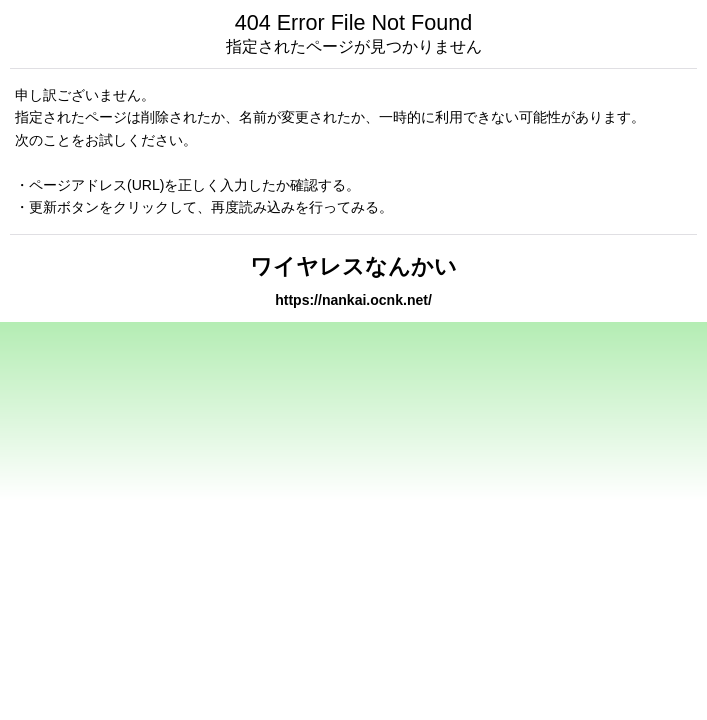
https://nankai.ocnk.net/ (353, 300)
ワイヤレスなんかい (353, 266)
